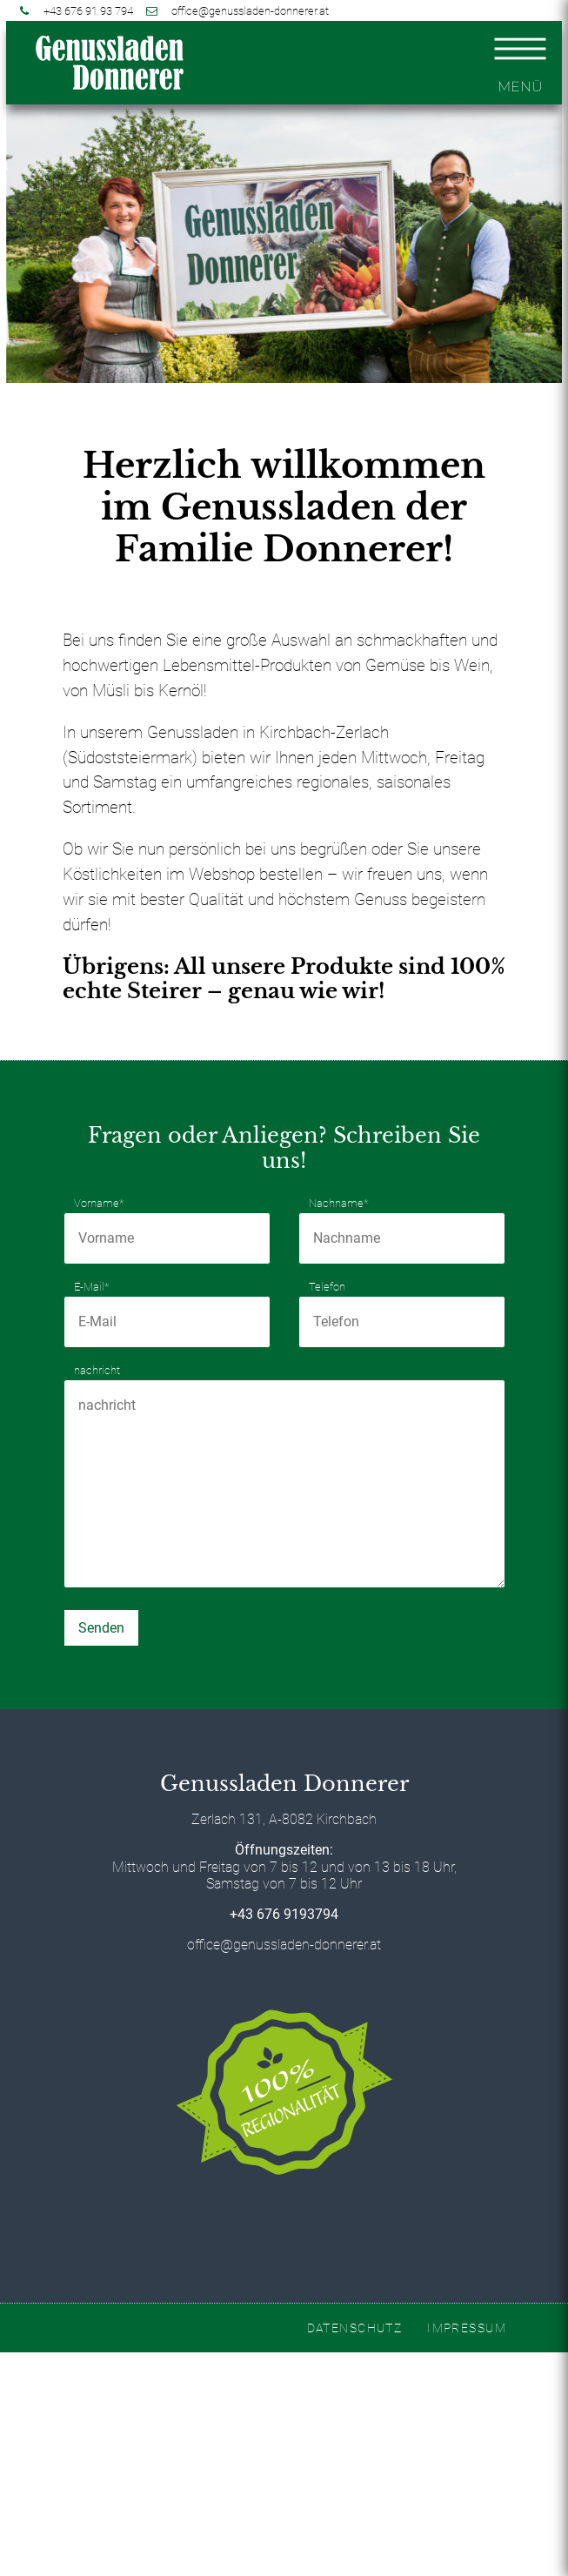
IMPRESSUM (466, 2328)
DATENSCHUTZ (355, 2328)
